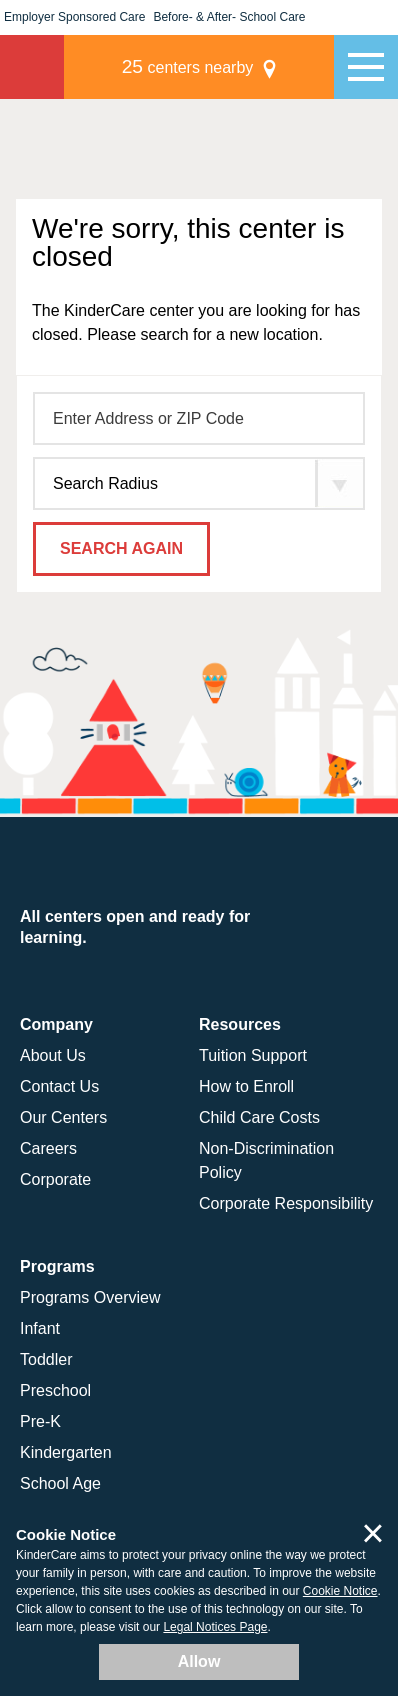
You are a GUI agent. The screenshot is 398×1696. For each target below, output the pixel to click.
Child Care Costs (259, 1117)
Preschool (55, 1390)
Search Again (121, 548)
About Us (53, 1055)
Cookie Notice (340, 1591)
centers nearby (188, 66)
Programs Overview (90, 1297)
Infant (40, 1328)
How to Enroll (246, 1086)
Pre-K (40, 1421)
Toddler (46, 1359)
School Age (60, 1483)
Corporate (55, 1179)
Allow (199, 1661)
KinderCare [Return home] (32, 67)
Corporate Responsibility (286, 1203)
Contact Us (59, 1086)
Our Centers (63, 1117)
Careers (48, 1148)
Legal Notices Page (215, 1627)
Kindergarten (66, 1452)
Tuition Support (253, 1055)
